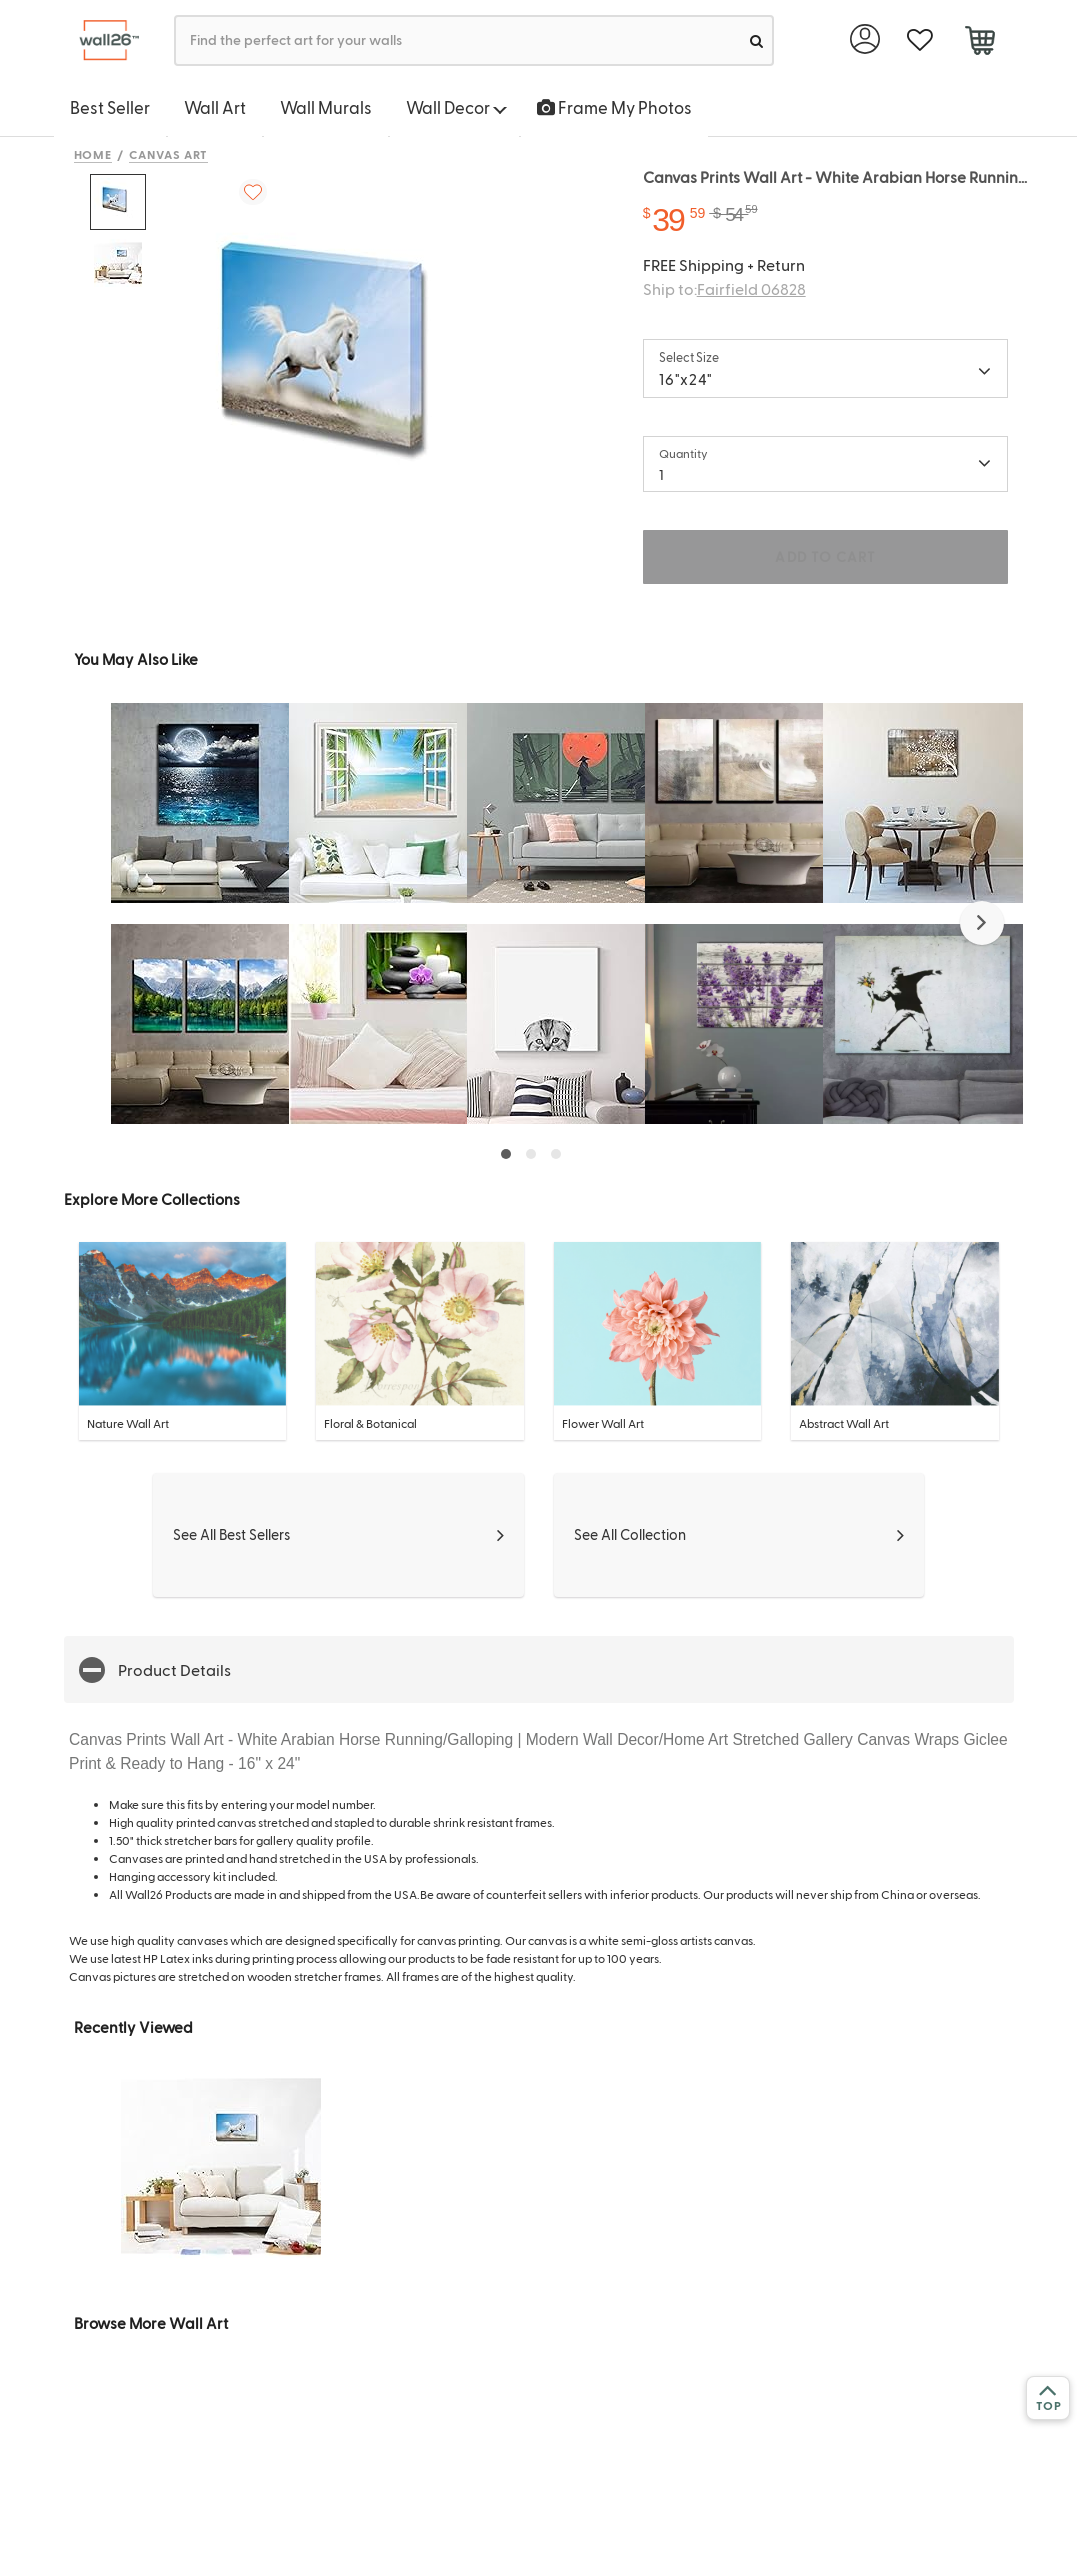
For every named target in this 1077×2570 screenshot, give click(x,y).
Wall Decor (456, 107)
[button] (982, 923)
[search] (756, 40)
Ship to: (724, 288)
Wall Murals (326, 107)
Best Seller (110, 107)
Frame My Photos (614, 107)
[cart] (980, 43)
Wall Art (215, 107)
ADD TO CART (825, 556)
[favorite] (920, 40)
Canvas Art (168, 154)
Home (93, 154)
